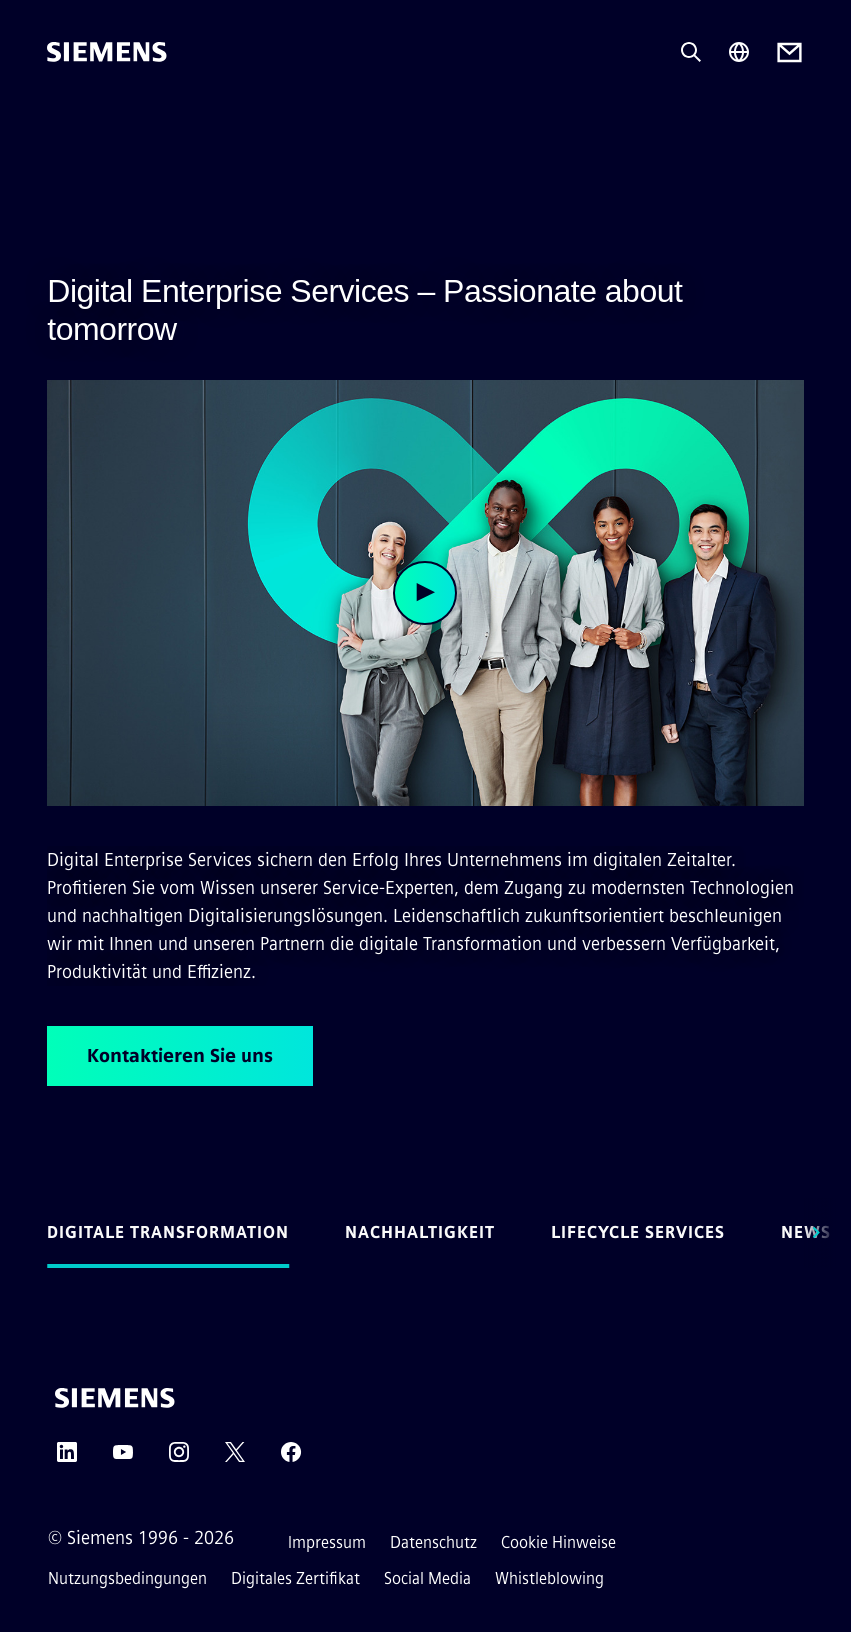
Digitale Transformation (168, 1232)
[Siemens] (107, 52)
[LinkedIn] (67, 1458)
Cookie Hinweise (558, 1542)
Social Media (427, 1578)
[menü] (61, 119)
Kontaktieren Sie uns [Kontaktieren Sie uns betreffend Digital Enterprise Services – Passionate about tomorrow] (180, 1056)
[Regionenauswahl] (739, 52)
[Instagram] (179, 1458)
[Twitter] (235, 1458)
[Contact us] (789, 52)
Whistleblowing (549, 1578)
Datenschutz (433, 1542)
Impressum (327, 1542)
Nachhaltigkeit (420, 1232)
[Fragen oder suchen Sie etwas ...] (691, 52)
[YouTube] (123, 1458)
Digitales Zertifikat (295, 1578)
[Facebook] (291, 1458)
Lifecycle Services (638, 1232)
